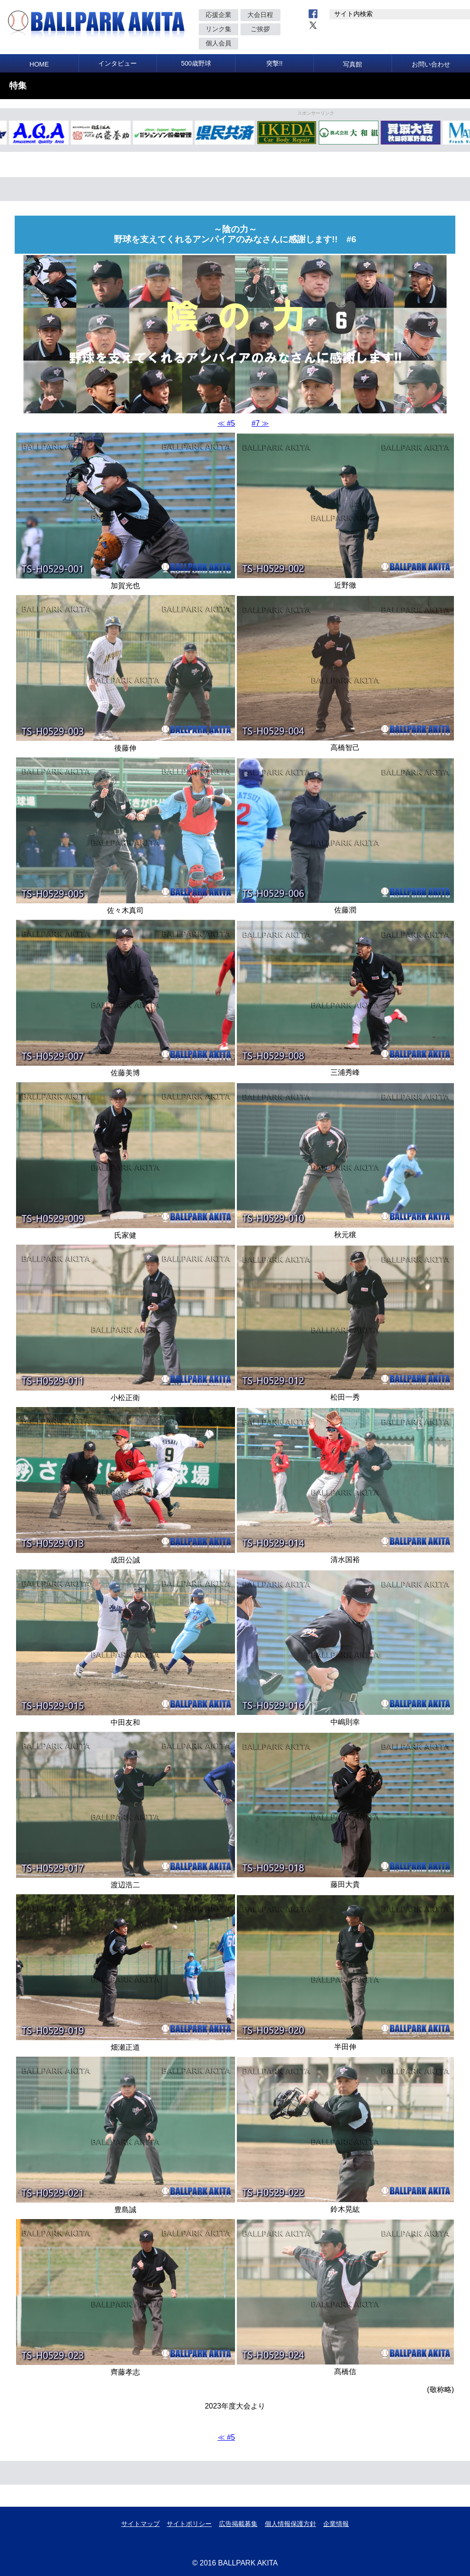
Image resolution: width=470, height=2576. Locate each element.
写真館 (352, 64)
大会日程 (260, 14)
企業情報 (336, 2523)
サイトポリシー (189, 2523)
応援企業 (218, 14)
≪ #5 (226, 423)
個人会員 (218, 43)
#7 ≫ (260, 423)
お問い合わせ (431, 64)
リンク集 (218, 29)
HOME (39, 64)
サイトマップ (140, 2523)
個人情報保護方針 (290, 2523)
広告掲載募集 (238, 2523)
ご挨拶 (260, 29)
